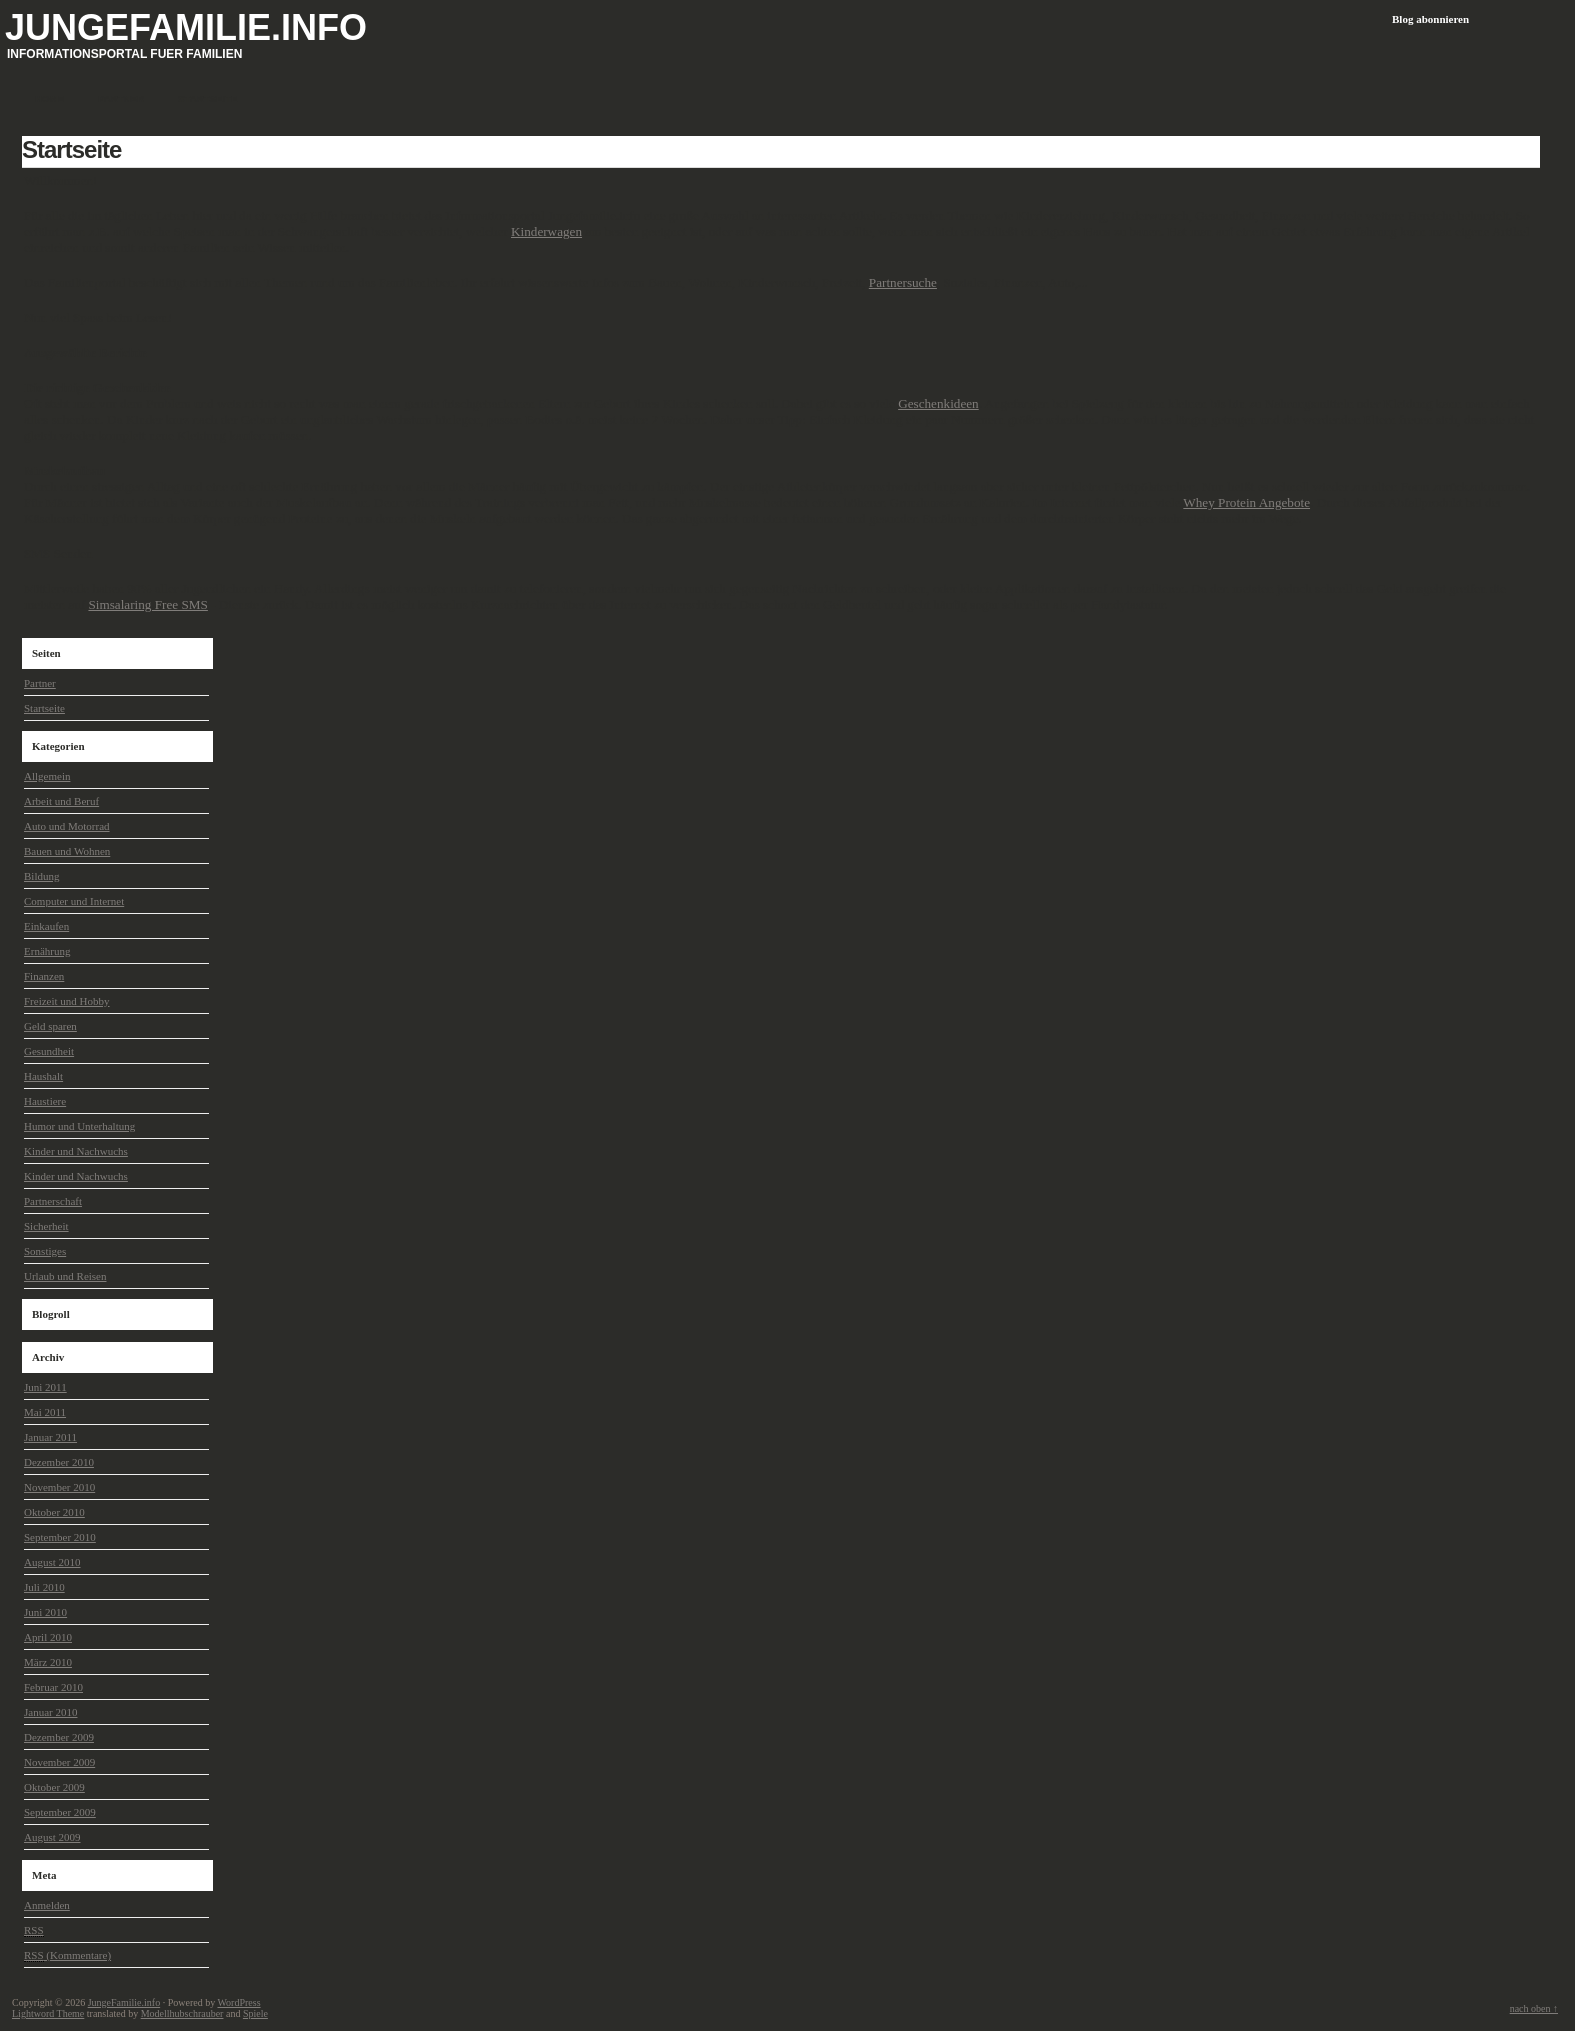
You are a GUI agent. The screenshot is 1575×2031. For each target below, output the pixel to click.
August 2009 (52, 1837)
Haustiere (45, 1101)
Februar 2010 (53, 1687)
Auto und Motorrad (67, 826)
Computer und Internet (74, 901)
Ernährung (47, 951)
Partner (40, 683)
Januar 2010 (50, 1712)
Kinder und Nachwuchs (76, 1151)
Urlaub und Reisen (65, 1276)
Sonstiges (45, 1251)
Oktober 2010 (54, 1512)
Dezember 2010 (59, 1462)
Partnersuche (903, 282)
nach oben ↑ (1534, 2008)
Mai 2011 (45, 1412)
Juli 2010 (44, 1587)
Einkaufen (46, 926)
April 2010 (48, 1637)
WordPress (238, 2002)
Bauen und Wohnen (67, 851)
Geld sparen (50, 1026)
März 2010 (48, 1662)
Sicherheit (46, 1226)
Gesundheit (49, 1051)
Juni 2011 (45, 1387)
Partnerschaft (53, 1201)
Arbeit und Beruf (61, 801)
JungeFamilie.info (186, 27)
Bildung (41, 876)
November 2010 (59, 1487)
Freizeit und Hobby (67, 1001)
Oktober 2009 (54, 1787)
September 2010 (60, 1537)
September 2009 (60, 1812)
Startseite (71, 149)
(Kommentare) (67, 1955)
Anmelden (47, 1905)
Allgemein (47, 776)
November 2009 (59, 1762)
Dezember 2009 (59, 1737)
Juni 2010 (45, 1612)
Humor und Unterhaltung (79, 1126)
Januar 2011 (50, 1437)
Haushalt (43, 1076)
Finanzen (44, 976)
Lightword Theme (48, 2013)
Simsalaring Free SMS (147, 604)
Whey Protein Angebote (1246, 502)
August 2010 (52, 1562)
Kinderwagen (546, 231)
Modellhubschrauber (182, 2013)
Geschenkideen (938, 403)
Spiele (255, 2013)
